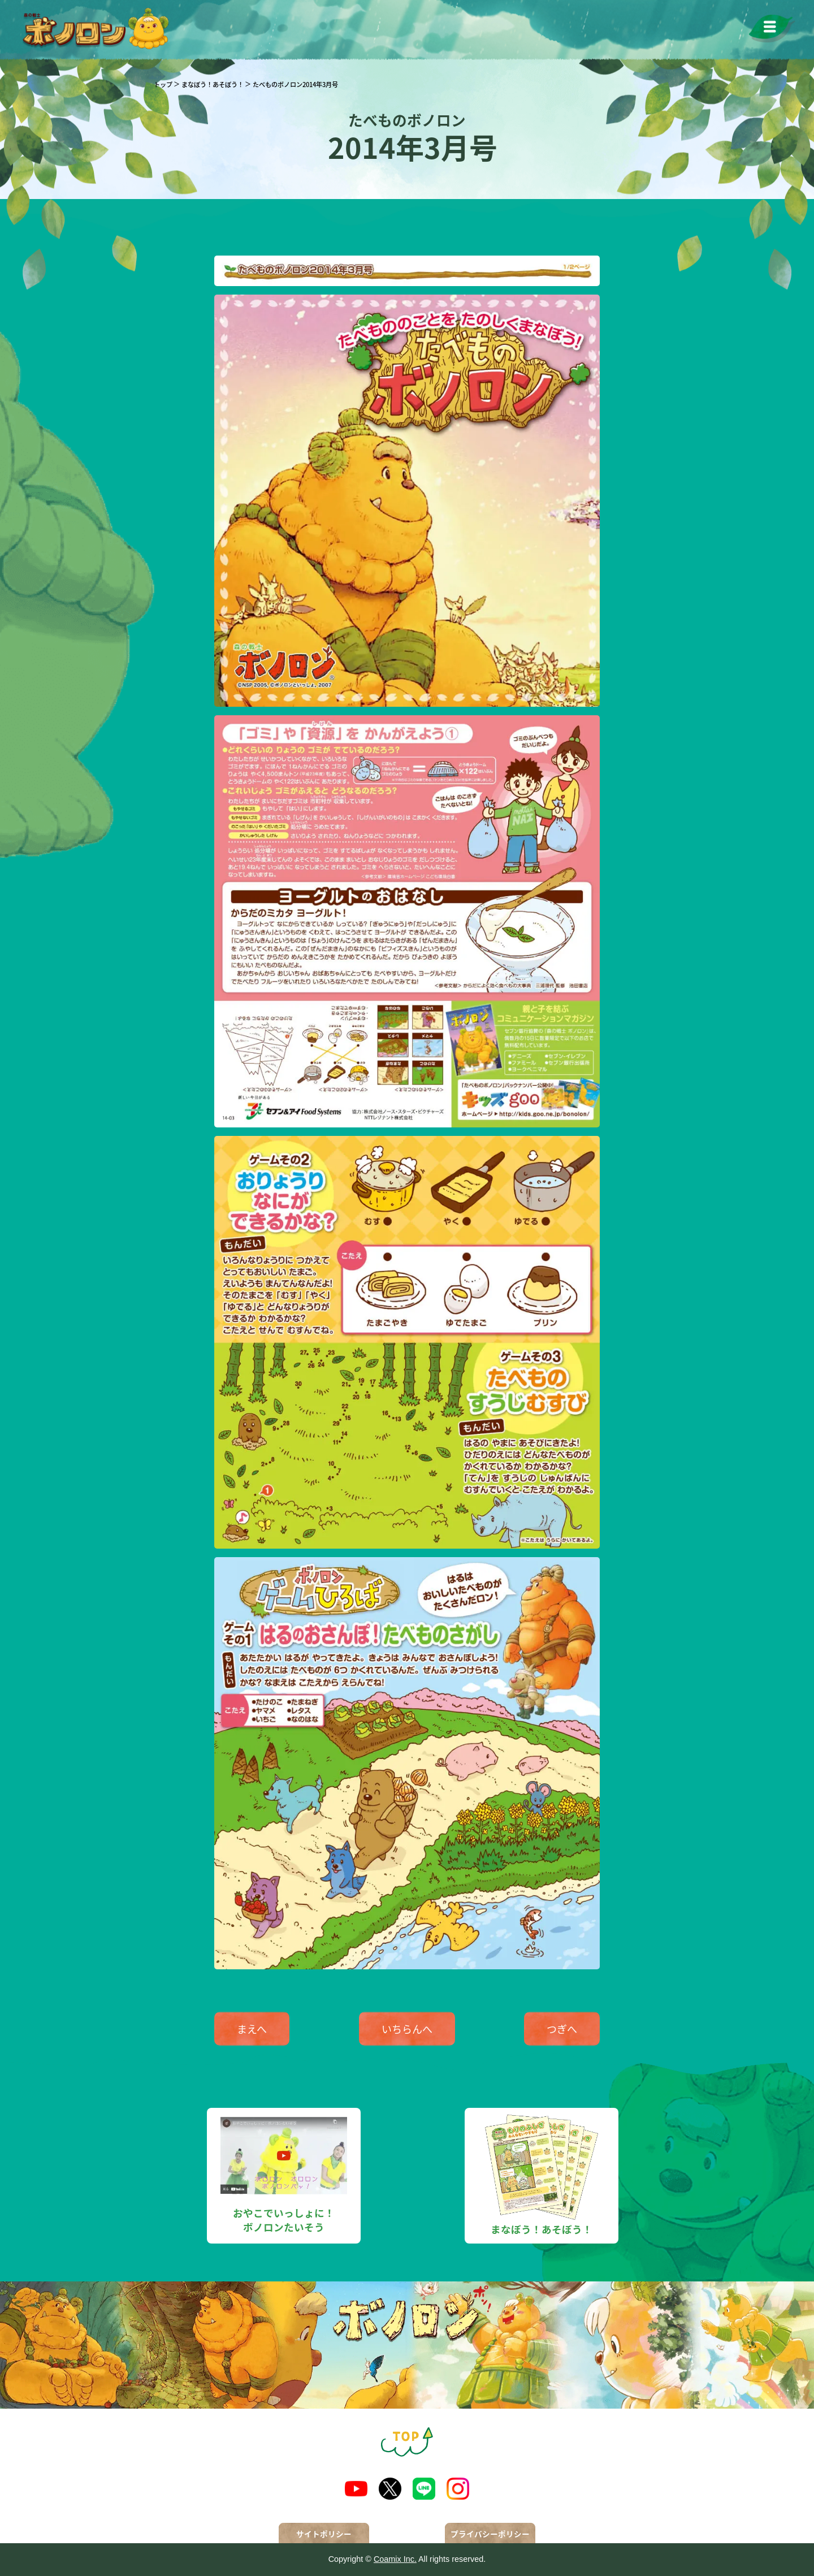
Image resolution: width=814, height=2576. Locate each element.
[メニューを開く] (772, 28)
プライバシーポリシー (490, 2533)
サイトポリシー (324, 2533)
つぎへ (562, 2028)
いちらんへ (407, 2028)
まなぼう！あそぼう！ (212, 84)
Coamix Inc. (395, 2559)
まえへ (252, 2028)
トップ (163, 84)
